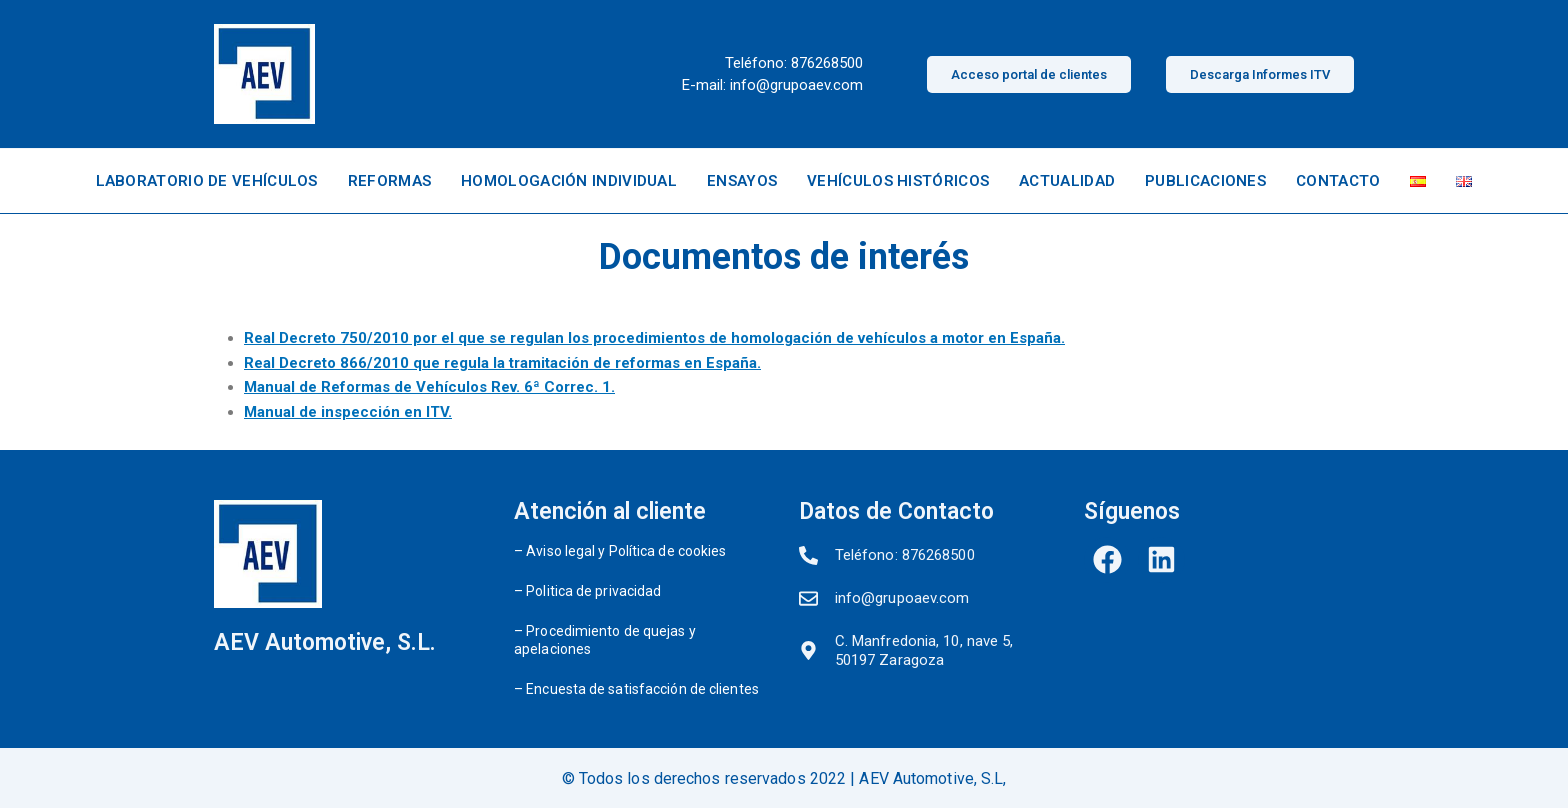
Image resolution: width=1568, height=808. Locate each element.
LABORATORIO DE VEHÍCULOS (207, 181)
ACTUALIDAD (1067, 181)
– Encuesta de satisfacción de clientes (636, 689)
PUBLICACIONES (1205, 181)
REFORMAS (389, 181)
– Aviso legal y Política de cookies (620, 551)
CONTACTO (1338, 181)
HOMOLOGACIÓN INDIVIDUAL (569, 181)
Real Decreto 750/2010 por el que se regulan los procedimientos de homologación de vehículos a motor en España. (654, 338)
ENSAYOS (742, 181)
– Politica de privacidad (587, 591)
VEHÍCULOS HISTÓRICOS (898, 181)
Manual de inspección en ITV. (348, 412)
